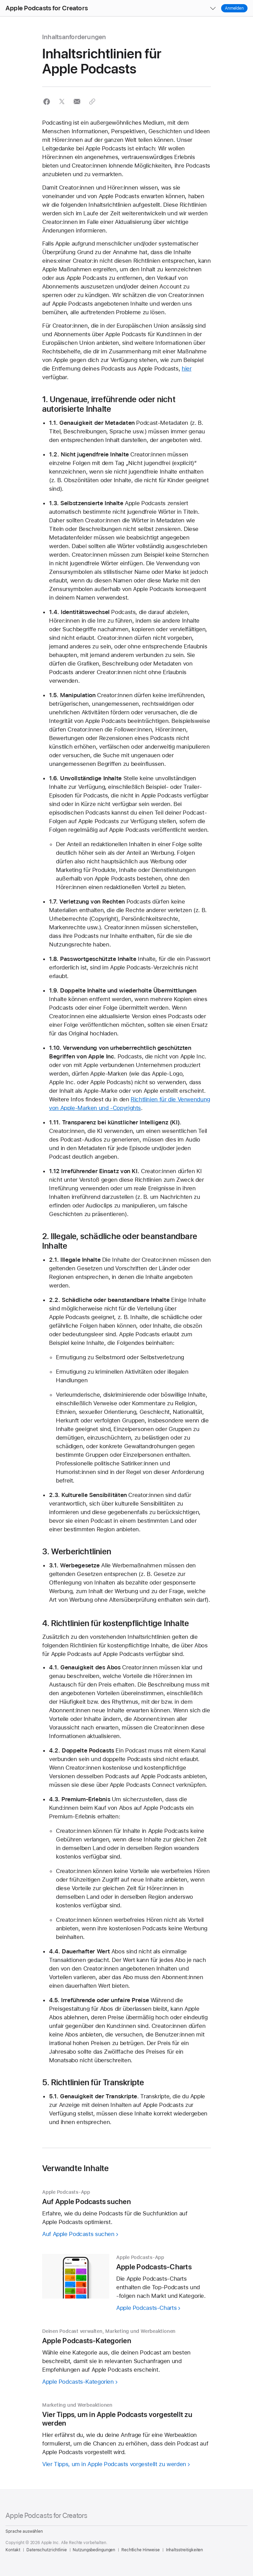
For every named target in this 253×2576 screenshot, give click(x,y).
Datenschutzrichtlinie (46, 2549)
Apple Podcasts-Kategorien (78, 2381)
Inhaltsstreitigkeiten (184, 2549)
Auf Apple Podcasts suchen (78, 2234)
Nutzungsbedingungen (94, 2549)
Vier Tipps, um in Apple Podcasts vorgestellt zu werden (114, 2464)
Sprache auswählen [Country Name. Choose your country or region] (24, 2531)
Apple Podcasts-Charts (146, 2307)
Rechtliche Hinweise (140, 2549)
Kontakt (12, 2549)
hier (187, 368)
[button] (46, 101)
